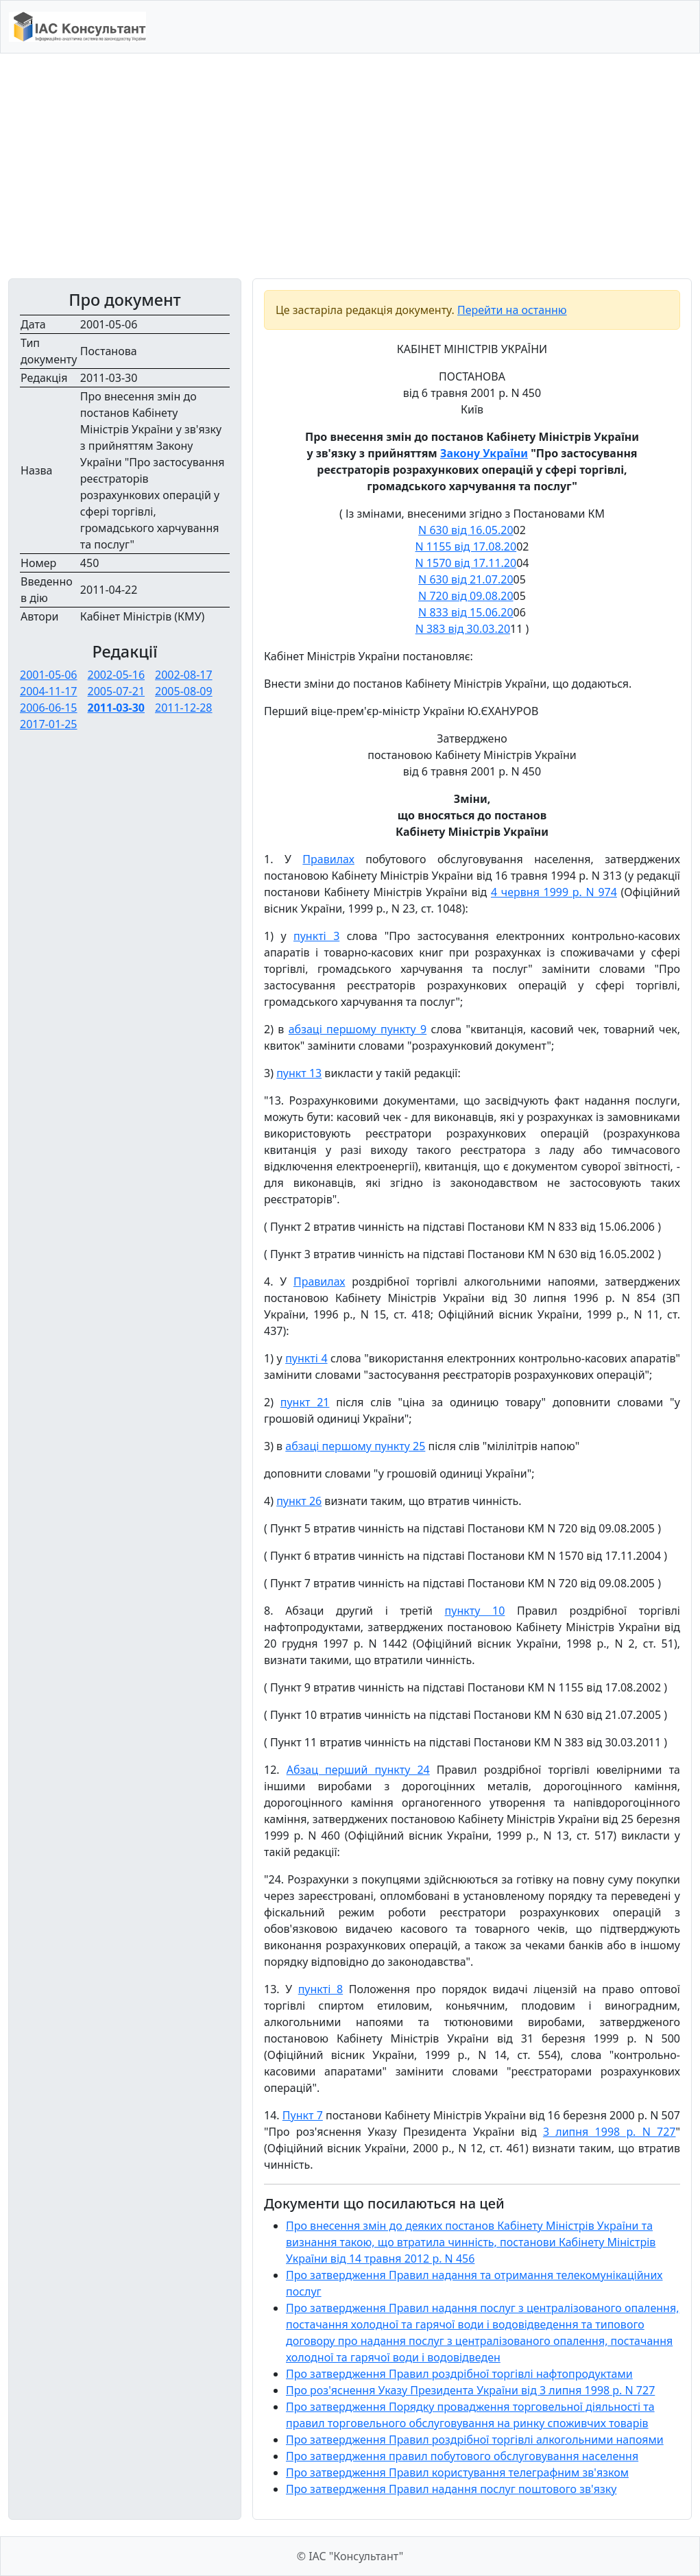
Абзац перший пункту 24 (358, 1769)
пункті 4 (306, 1358)
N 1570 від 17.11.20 (466, 562)
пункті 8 (320, 1989)
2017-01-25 (48, 724)
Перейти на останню (512, 309)
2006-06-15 (48, 707)
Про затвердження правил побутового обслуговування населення (462, 2456)
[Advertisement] (350, 166)
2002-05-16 (116, 674)
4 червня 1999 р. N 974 (554, 892)
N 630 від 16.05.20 (465, 530)
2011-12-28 (184, 707)
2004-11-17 (48, 691)
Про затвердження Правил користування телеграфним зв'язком (457, 2472)
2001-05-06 (48, 674)
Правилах (328, 859)
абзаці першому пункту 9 (358, 1029)
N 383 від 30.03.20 (462, 628)
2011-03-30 (116, 707)
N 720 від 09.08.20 (465, 595)
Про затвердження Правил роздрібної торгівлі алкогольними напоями (475, 2439)
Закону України (484, 453)
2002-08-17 (184, 674)
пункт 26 (299, 1500)
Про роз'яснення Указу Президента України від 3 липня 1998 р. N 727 (470, 2390)
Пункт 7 (302, 2115)
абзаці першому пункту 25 (355, 1446)
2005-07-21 (116, 691)
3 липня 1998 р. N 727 (609, 2131)
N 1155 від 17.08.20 (466, 546)
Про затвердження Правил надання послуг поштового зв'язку (451, 2488)
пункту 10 (475, 1610)
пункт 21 (305, 1402)
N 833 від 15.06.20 (465, 612)
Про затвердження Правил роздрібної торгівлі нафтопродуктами (459, 2373)
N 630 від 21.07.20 (465, 579)
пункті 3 (316, 935)
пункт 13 (299, 1073)
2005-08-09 (184, 691)
